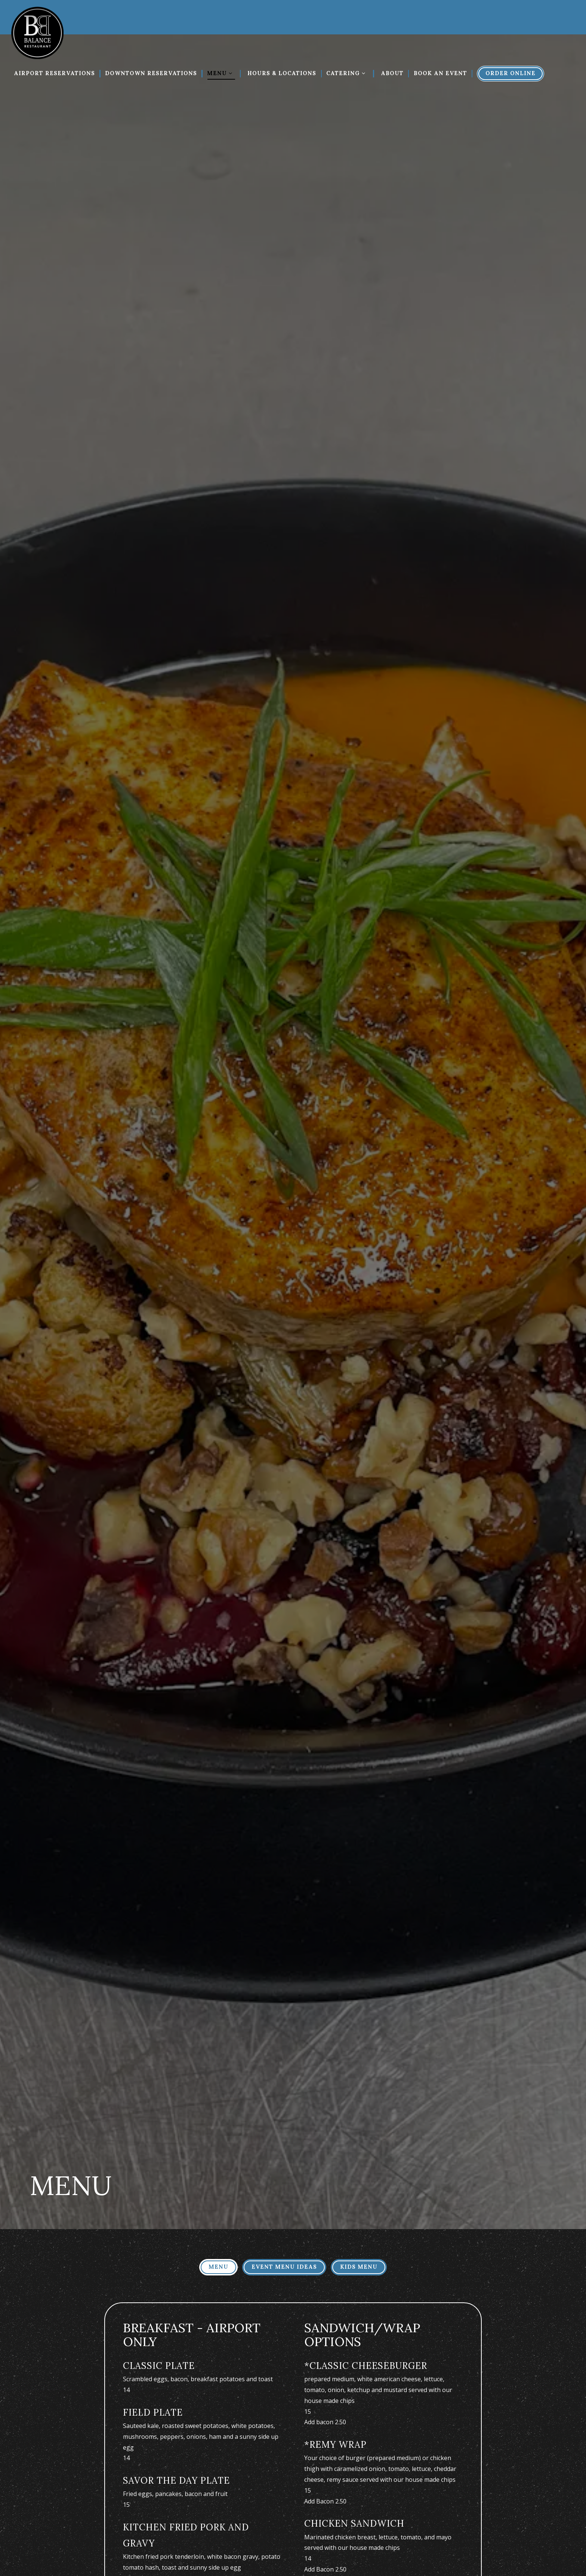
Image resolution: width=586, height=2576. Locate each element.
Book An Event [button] (440, 73)
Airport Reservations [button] (54, 73)
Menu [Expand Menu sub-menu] (222, 72)
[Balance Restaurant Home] (37, 32)
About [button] (392, 73)
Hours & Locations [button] (281, 73)
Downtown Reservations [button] (151, 73)
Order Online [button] (510, 73)
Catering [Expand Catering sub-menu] (348, 72)
